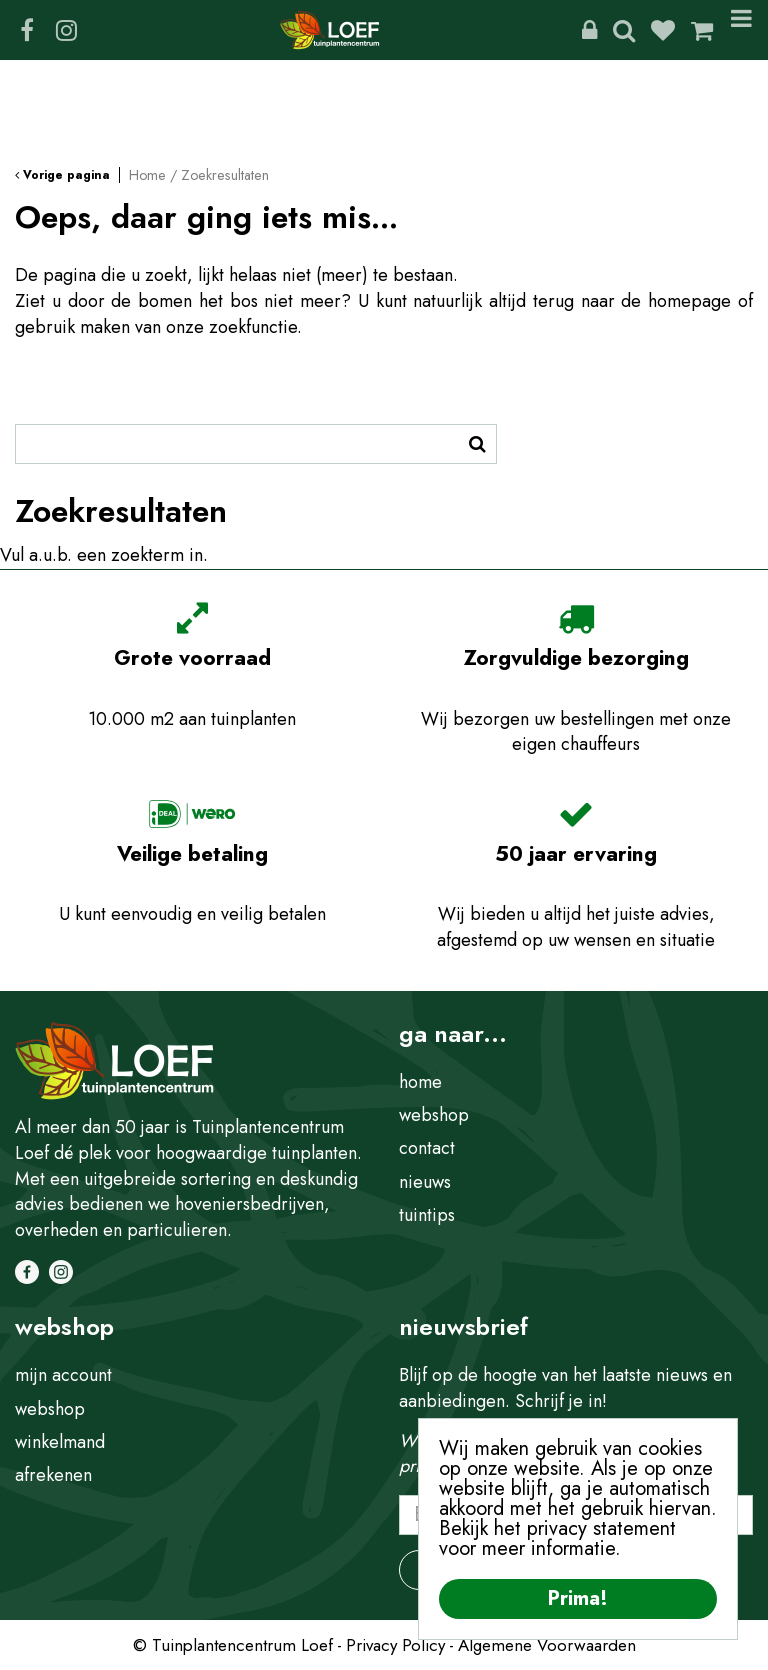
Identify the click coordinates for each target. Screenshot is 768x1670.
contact (427, 1148)
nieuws (425, 1182)
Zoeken (624, 30)
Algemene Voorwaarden (547, 1645)
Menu (741, 30)
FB (27, 30)
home (420, 1082)
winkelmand (60, 1442)
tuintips (427, 1215)
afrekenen (53, 1475)
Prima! (578, 1598)
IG (66, 30)
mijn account (63, 1375)
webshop (434, 1115)
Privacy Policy (395, 1645)
